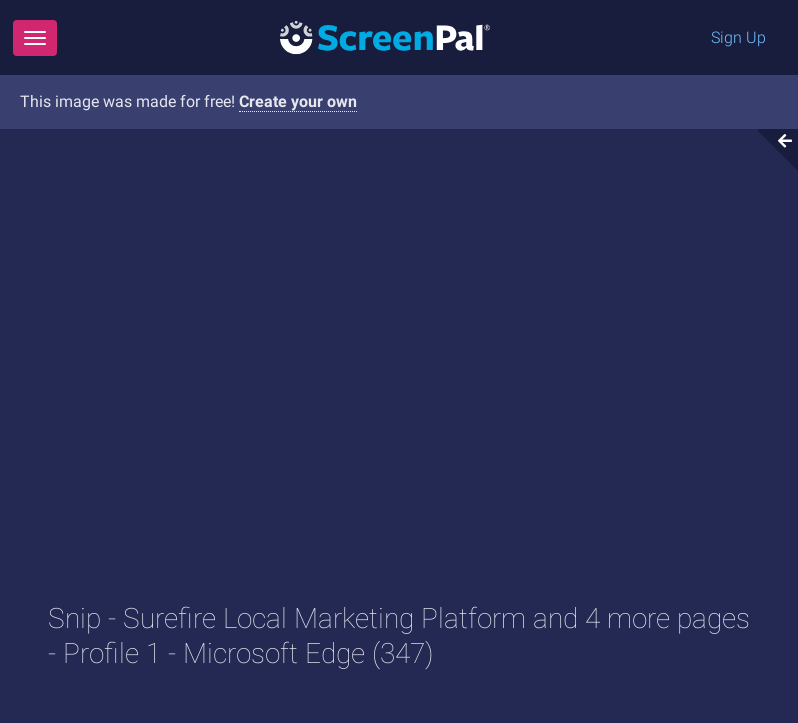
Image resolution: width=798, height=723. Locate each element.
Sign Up (738, 37)
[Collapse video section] (772, 150)
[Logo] (385, 36)
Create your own (298, 101)
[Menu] (35, 38)
